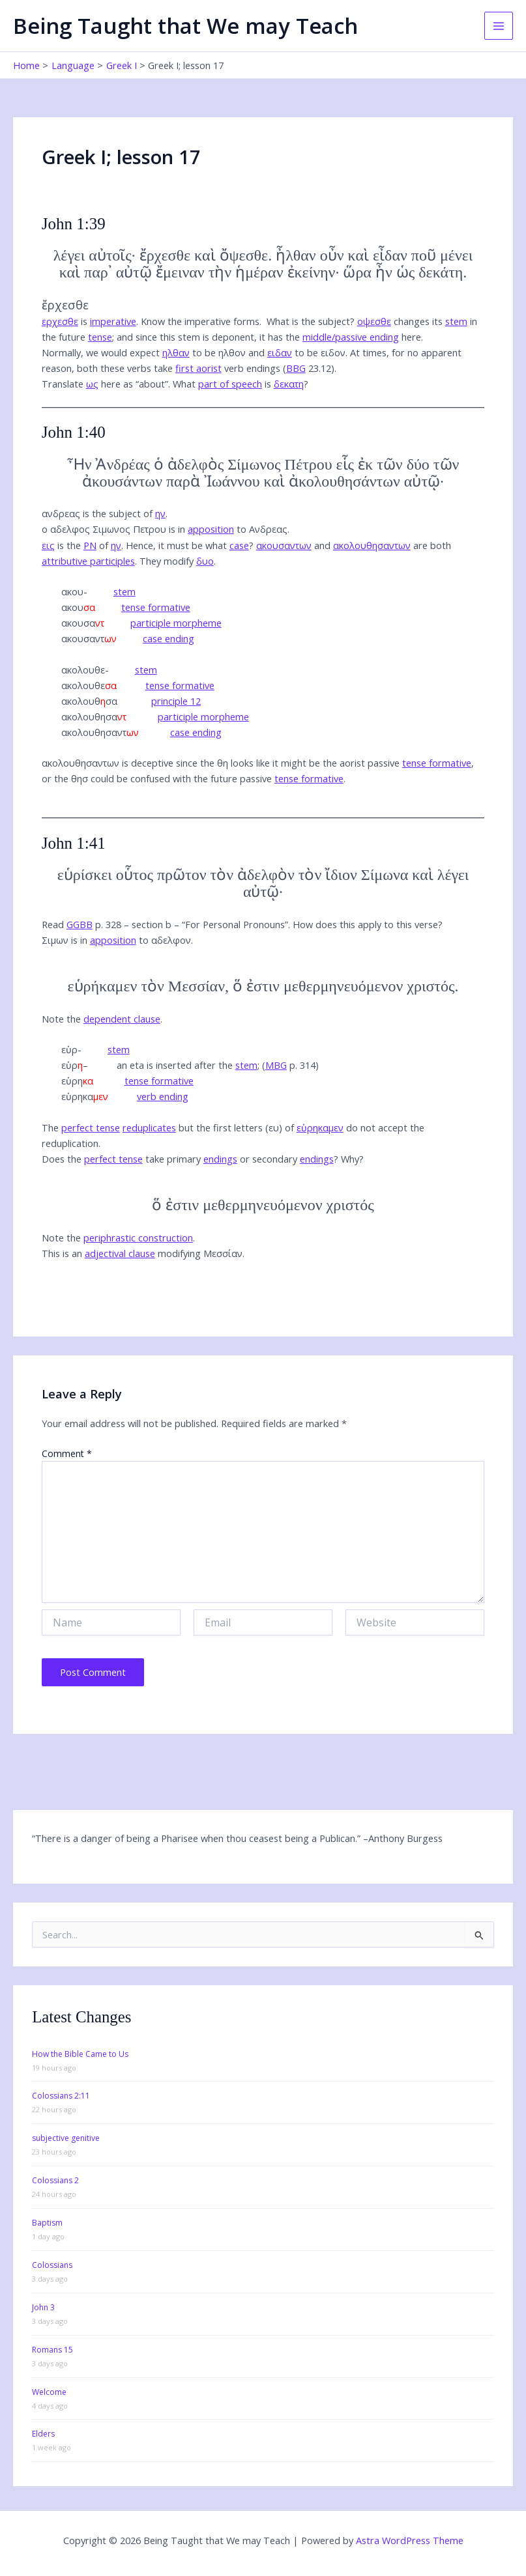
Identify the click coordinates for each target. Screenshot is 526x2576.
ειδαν (279, 352)
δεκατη (289, 383)
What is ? (240, 383)
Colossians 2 (55, 2180)
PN (89, 545)
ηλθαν (176, 352)
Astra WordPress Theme (409, 2540)
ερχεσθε (60, 321)
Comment (67, 1453)
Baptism (47, 2222)
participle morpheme (176, 622)
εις (48, 545)
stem (456, 321)
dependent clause (121, 1018)
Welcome (49, 2392)
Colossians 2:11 (61, 2095)
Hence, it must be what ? (190, 545)
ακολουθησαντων (372, 545)
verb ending (162, 1096)
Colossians (52, 2265)
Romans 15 (52, 2349)
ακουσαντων (284, 545)
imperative (113, 321)
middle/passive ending (350, 336)
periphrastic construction (138, 1237)
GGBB (79, 924)
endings (220, 1158)
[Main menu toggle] (498, 26)
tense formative (155, 607)
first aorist (198, 368)
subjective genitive (66, 2138)
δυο (205, 560)
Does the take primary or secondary (188, 1158)
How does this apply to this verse (365, 924)
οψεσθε (374, 321)
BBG (296, 368)
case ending (168, 638)
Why (350, 1158)
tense (100, 336)
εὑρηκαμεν (320, 1127)
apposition (211, 528)
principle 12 (176, 700)
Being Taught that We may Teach (185, 25)
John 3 (43, 2307)
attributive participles (88, 560)
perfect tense (90, 1127)
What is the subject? (311, 321)
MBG (276, 1064)
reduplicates (149, 1127)
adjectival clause (120, 1253)
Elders (43, 2433)
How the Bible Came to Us (80, 2053)
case (239, 545)
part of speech (230, 383)
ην (160, 513)
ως (92, 383)
